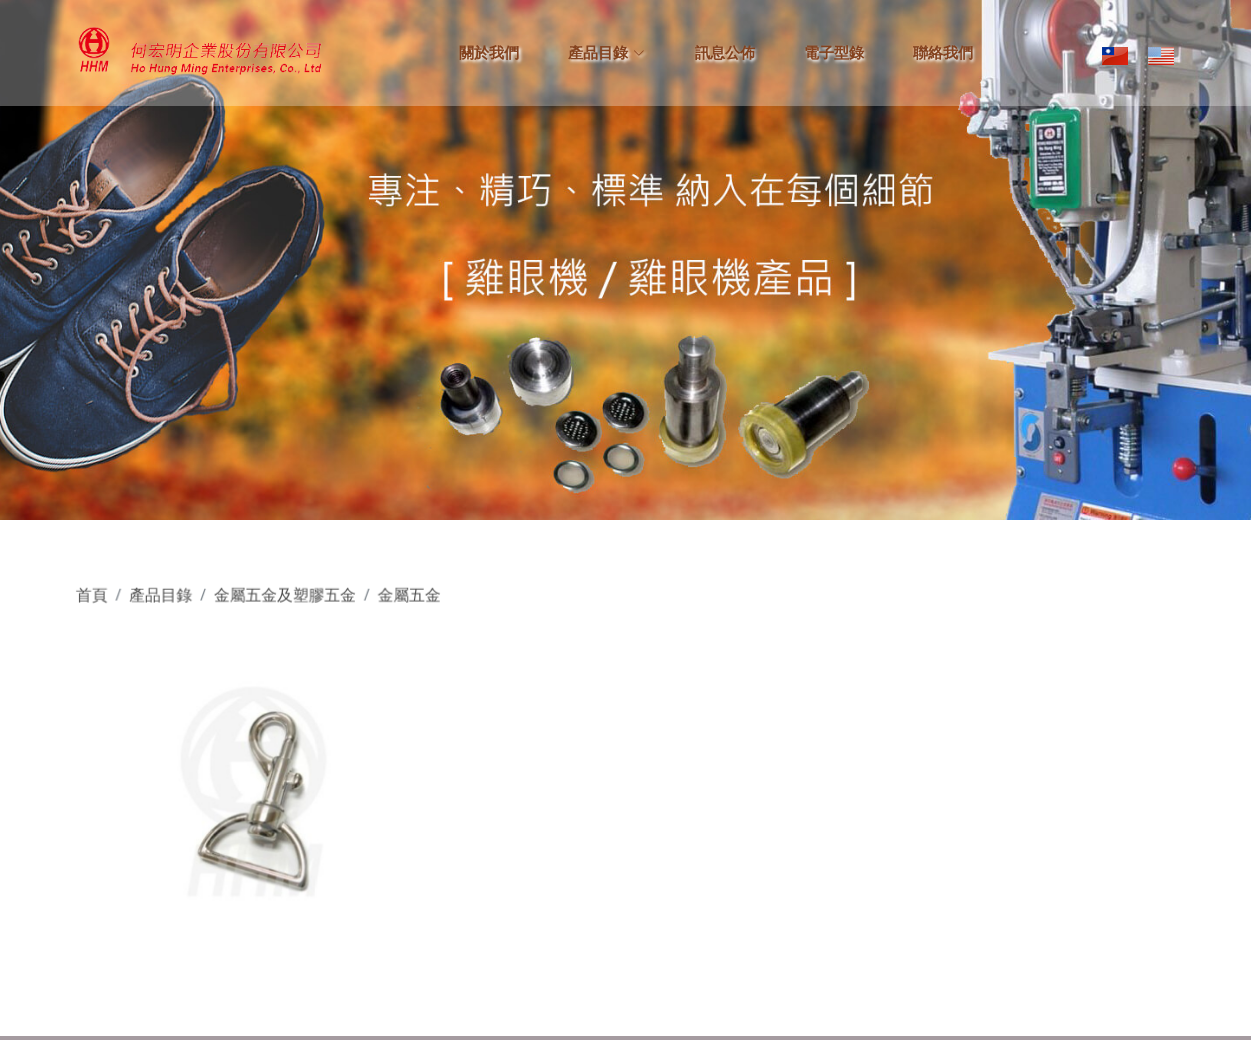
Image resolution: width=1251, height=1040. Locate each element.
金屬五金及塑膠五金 (293, 599)
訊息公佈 (725, 53)
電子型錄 (834, 53)
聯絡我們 (943, 53)
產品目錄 (172, 599)
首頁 (104, 599)
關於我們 (489, 53)
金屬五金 (414, 599)
